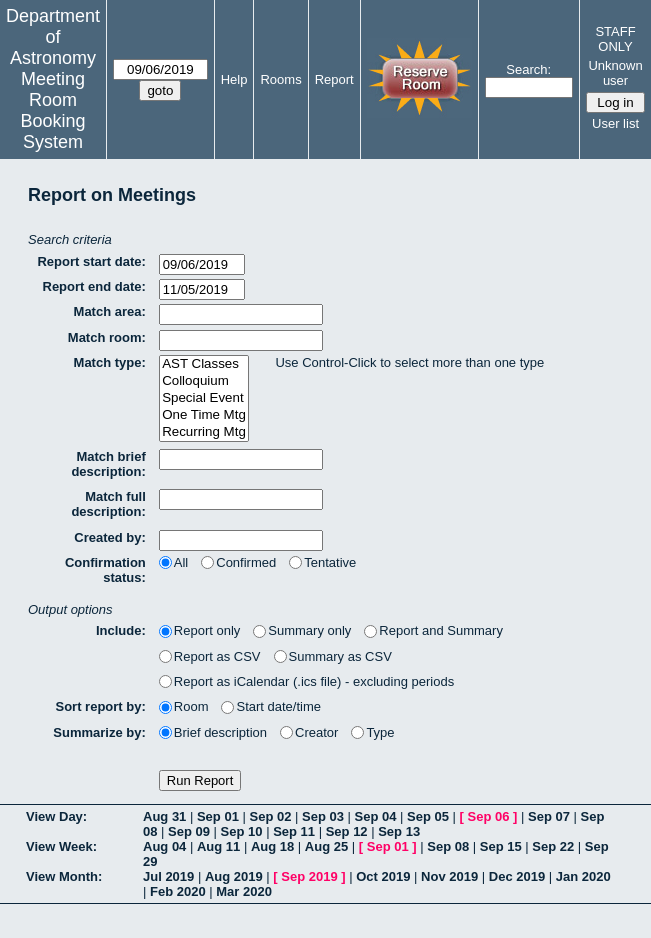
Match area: (110, 311)
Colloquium (204, 381)
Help (234, 79)
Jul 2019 (168, 876)
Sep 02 (270, 816)
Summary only (302, 630)
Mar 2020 (244, 891)
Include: (121, 630)
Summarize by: (99, 732)
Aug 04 (164, 846)
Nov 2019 (449, 876)
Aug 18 (272, 846)
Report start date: (91, 261)
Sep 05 (428, 816)
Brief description (213, 732)
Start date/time (271, 706)
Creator (309, 732)
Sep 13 (399, 831)
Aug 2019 (234, 876)
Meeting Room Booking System (52, 110)
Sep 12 (347, 831)
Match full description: (108, 504)
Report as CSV (210, 656)
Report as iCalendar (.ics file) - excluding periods (306, 681)
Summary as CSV (333, 656)
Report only (199, 630)
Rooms (280, 79)
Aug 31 (164, 816)
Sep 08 (448, 846)
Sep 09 (189, 831)
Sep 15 (501, 846)
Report (334, 79)
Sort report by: (101, 706)
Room (184, 706)
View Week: (61, 846)
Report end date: (94, 286)
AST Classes (204, 364)
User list (615, 123)
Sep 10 (242, 831)
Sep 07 (549, 816)
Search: (528, 69)
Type (372, 732)
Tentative (322, 562)
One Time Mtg (204, 415)
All (173, 562)
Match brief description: (108, 464)
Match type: (110, 362)
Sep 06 (489, 816)
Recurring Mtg (204, 432)
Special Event (204, 398)
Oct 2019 (383, 876)
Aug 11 (218, 846)
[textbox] (241, 314)
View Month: (64, 876)
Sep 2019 (309, 876)
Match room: (107, 337)
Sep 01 (218, 816)
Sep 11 (294, 831)
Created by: (110, 537)
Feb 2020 (178, 891)
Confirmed (238, 562)
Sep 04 (376, 816)
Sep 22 (553, 846)
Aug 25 (326, 846)
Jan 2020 (583, 876)
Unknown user (615, 73)
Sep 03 (323, 816)
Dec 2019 (517, 876)
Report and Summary (433, 630)
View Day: (56, 816)
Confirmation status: (105, 570)
